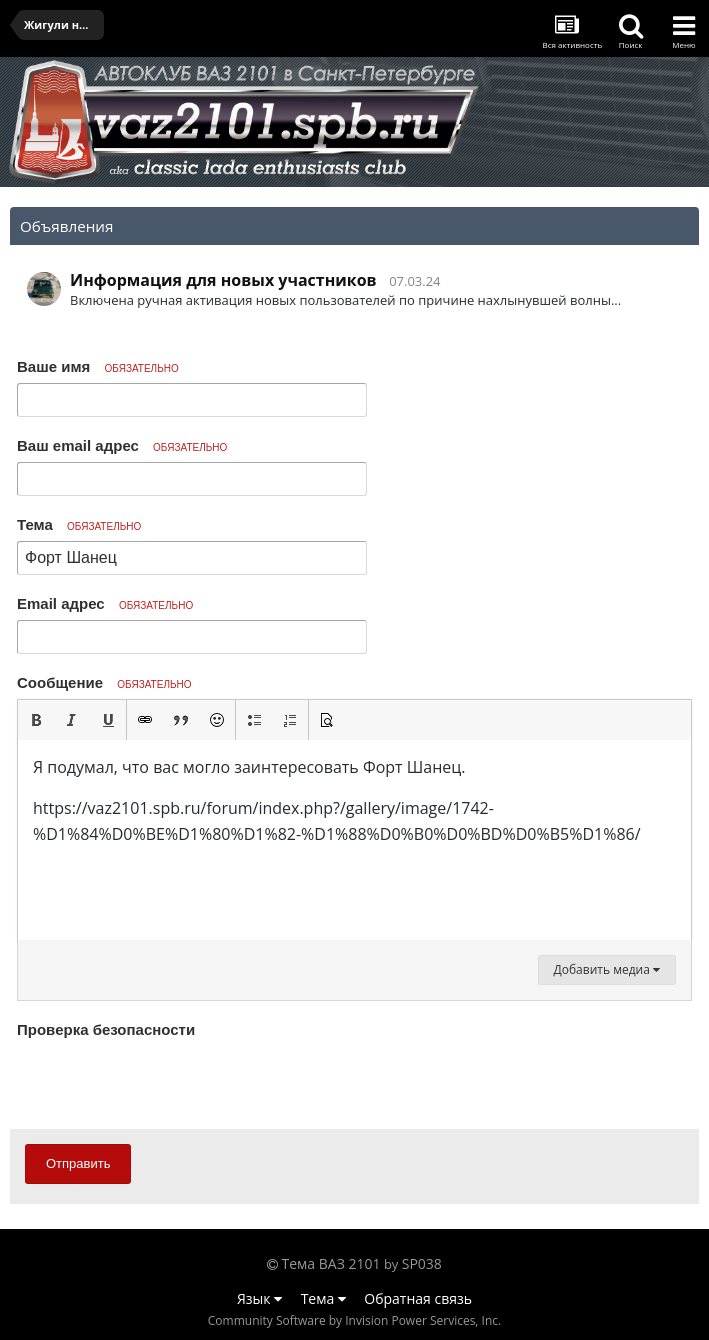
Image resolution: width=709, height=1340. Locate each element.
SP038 (422, 1263)
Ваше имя (98, 366)
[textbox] (354, 840)
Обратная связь (418, 1298)
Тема (79, 524)
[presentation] (169, 1083)
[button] (36, 720)
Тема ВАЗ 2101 (331, 1263)
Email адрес (105, 603)
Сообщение (104, 682)
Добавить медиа (607, 969)
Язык (259, 1298)
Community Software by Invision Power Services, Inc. (354, 1320)
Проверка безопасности (106, 1029)
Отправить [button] (78, 1163)
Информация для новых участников (223, 280)
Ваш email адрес (122, 445)
